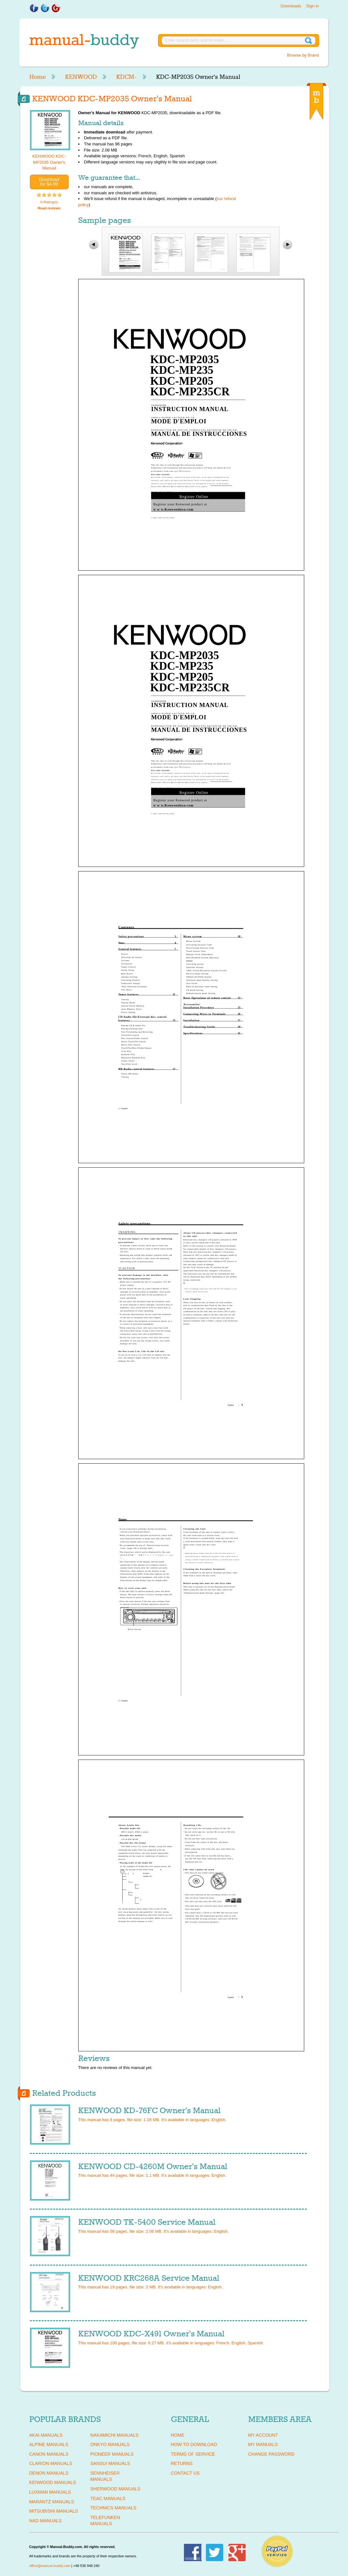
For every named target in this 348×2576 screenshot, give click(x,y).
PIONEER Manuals (112, 2454)
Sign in (312, 6)
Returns (182, 2463)
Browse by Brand (303, 55)
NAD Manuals (45, 2520)
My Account (263, 2435)
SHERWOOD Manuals (115, 2488)
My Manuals (263, 2444)
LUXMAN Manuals (50, 2492)
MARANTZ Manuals (51, 2501)
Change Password (271, 2454)
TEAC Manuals (108, 2498)
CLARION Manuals (50, 2463)
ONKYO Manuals (110, 2444)
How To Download (194, 2444)
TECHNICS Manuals (113, 2507)
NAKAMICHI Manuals (114, 2435)
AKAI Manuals (45, 2435)
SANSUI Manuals (110, 2463)
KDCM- (126, 77)
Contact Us (185, 2473)
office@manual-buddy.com (50, 2566)
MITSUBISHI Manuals (53, 2511)
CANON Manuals (49, 2454)
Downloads (290, 6)
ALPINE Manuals (48, 2444)
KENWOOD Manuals (52, 2482)
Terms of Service (193, 2454)
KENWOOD (81, 77)
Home (37, 77)
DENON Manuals (49, 2473)
